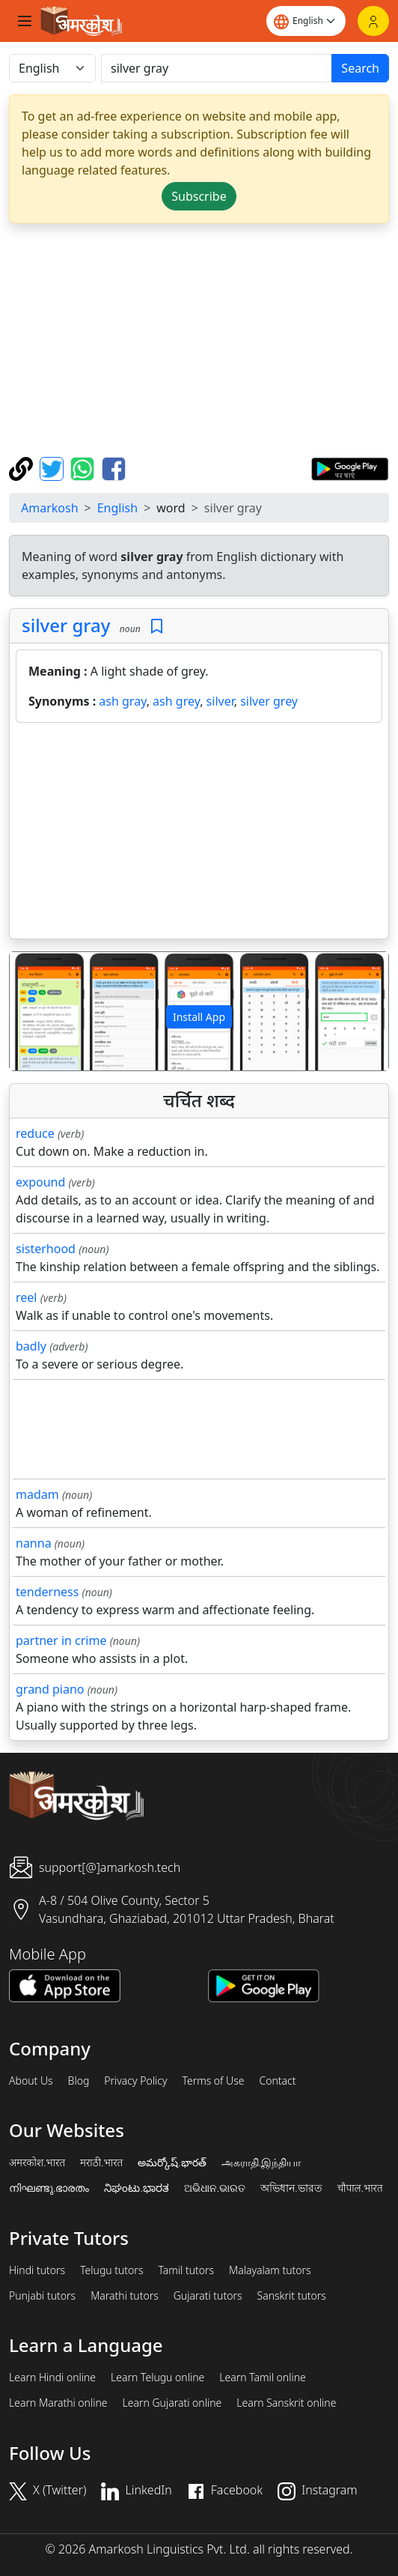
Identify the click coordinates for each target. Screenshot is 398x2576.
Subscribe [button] (198, 196)
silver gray (66, 625)
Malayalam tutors (270, 2270)
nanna (34, 1543)
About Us (31, 2081)
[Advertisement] (202, 340)
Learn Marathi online (58, 2403)
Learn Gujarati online (172, 2403)
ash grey (176, 701)
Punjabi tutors (42, 2296)
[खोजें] (216, 68)
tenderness (47, 1592)
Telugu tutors (111, 2270)
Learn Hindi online (52, 2377)
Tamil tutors (186, 2270)
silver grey (269, 701)
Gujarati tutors (208, 2296)
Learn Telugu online (157, 2377)
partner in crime (61, 1640)
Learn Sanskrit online (286, 2403)
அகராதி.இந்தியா (261, 2163)
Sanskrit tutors (291, 2296)
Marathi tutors (125, 2296)
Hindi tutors (37, 2270)
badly (31, 1346)
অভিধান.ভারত (291, 2188)
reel (26, 1297)
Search (360, 68)
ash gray (122, 701)
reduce (35, 1133)
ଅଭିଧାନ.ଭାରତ (214, 2188)
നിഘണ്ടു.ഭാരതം (49, 2188)
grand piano (50, 1689)
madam (37, 1494)
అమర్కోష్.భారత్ (172, 2163)
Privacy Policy (135, 2081)
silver (220, 701)
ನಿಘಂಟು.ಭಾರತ (136, 2188)
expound (40, 1182)
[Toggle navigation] (24, 21)
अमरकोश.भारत (37, 2163)
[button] (38, 1011)
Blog (79, 2081)
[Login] (373, 21)
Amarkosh (50, 508)
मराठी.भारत (101, 2163)
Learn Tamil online (262, 2377)
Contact (277, 2081)
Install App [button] (199, 1017)
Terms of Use (213, 2081)
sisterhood (46, 1248)
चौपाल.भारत (360, 2188)
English (117, 508)
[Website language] (306, 21)
